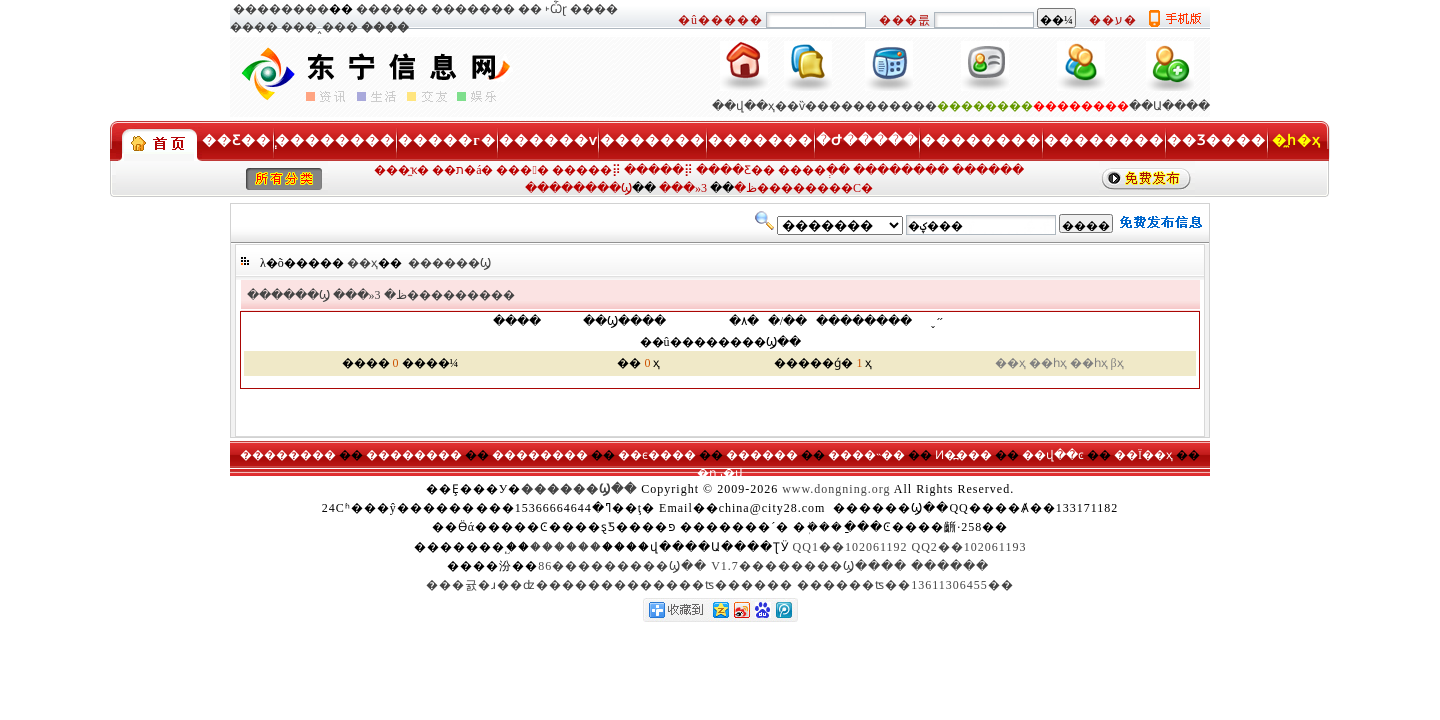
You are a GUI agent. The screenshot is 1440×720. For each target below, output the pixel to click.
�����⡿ (586, 170)
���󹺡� (522, 170)
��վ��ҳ (743, 106)
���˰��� (319, 27)
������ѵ (548, 140)
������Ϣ (449, 263)
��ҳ (362, 263)
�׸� (530, 9)
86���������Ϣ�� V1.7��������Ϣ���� (722, 566)
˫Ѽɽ (556, 9)
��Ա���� (1169, 106)
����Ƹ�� (735, 170)
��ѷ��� (808, 106)
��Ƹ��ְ (237, 140)
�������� (281, 9)
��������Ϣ (578, 188)
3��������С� (787, 188)
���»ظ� (370, 295)
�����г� (446, 140)
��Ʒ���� (1216, 140)
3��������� (445, 295)
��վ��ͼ (1053, 455)
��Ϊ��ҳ (1143, 455)
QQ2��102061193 (969, 547)
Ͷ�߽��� (963, 455)
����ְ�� (814, 170)
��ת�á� (462, 170)
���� (594, 9)
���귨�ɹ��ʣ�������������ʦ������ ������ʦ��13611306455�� (720, 585)
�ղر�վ (720, 473)
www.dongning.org (836, 489)
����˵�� (866, 455)
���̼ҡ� (401, 170)
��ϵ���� (657, 455)
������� (473, 9)
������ (392, 9)
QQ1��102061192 (850, 547)
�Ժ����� (867, 140)
